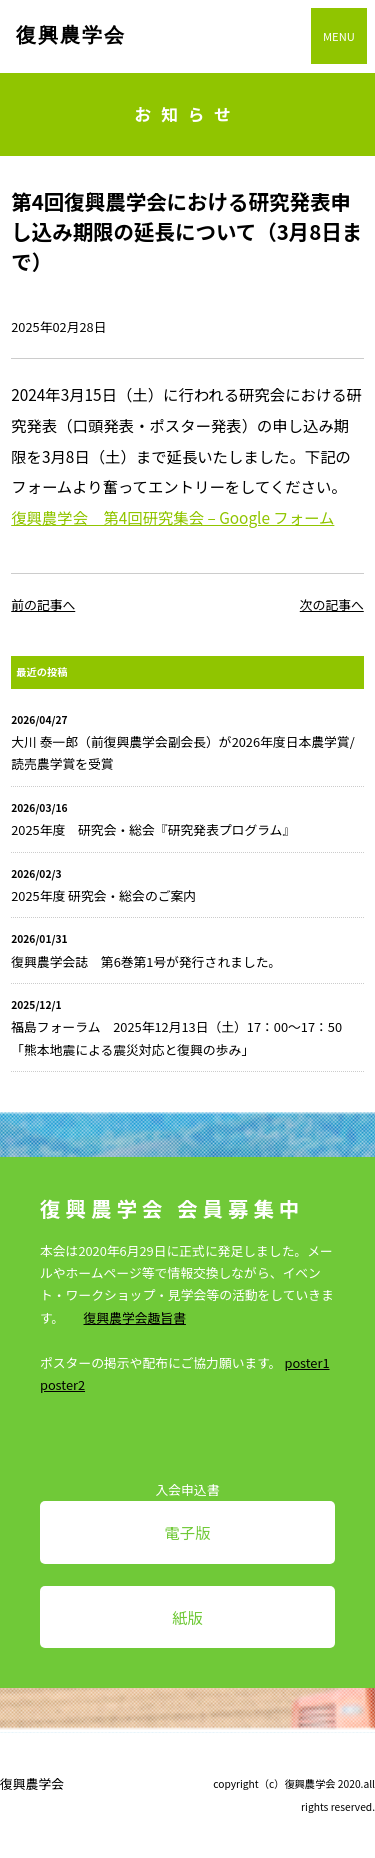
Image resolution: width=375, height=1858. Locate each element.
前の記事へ (43, 604)
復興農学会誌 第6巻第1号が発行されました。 (146, 961)
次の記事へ (332, 604)
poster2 (62, 1384)
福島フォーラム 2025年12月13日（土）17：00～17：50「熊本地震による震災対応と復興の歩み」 (176, 1037)
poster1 (306, 1362)
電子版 (187, 1532)
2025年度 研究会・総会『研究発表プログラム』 (153, 829)
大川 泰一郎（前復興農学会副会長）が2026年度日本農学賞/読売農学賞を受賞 (182, 752)
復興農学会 (71, 35)
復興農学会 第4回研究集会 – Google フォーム (172, 517)
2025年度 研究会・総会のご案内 (103, 895)
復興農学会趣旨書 (135, 1317)
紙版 (187, 1617)
